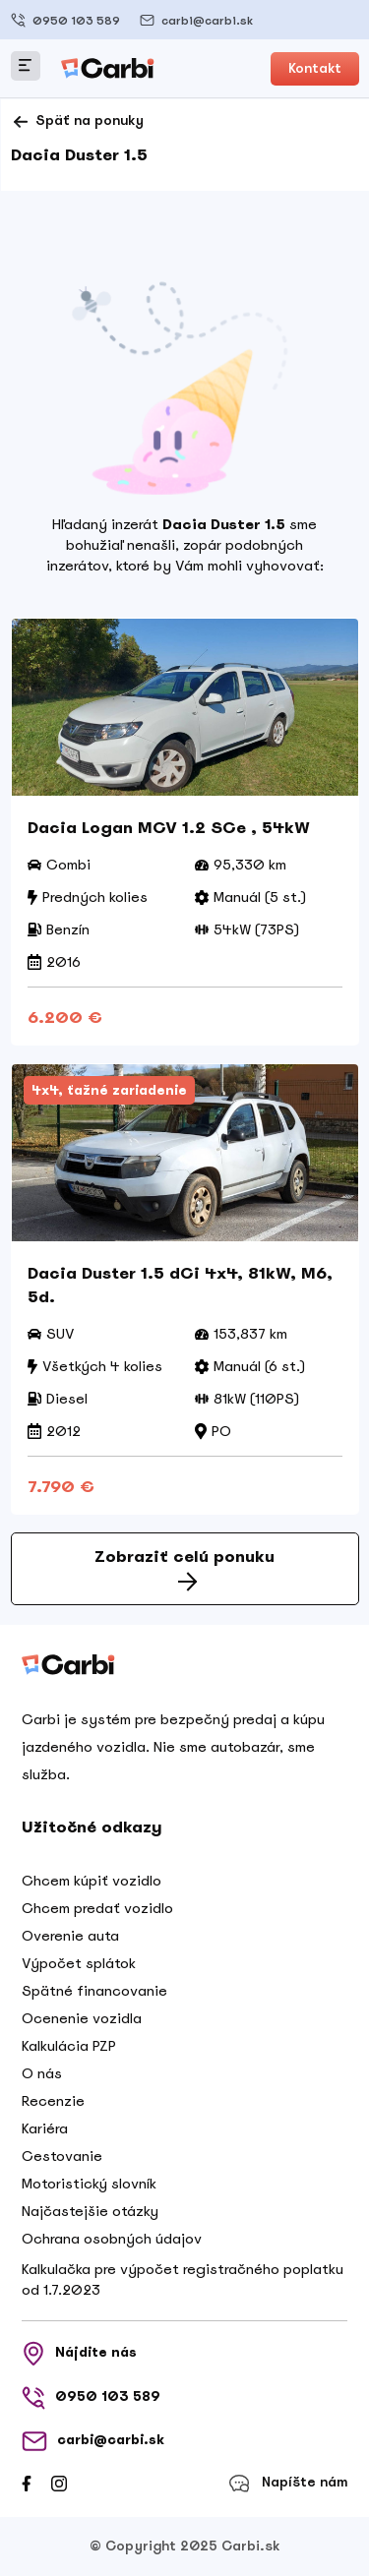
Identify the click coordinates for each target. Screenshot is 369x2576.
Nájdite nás (79, 2353)
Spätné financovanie (94, 1991)
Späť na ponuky (77, 122)
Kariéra (45, 2128)
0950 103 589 (65, 20)
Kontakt (314, 68)
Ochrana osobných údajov (112, 2238)
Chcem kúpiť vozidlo (91, 1880)
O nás (42, 2073)
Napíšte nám (287, 2483)
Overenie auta (70, 1936)
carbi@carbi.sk (196, 20)
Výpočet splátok (79, 1963)
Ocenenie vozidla (82, 2018)
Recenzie (53, 2101)
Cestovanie (62, 2156)
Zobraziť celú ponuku (184, 1568)
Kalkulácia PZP (69, 2046)
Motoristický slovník (89, 2183)
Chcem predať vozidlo (97, 1908)
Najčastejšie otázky (90, 2211)
